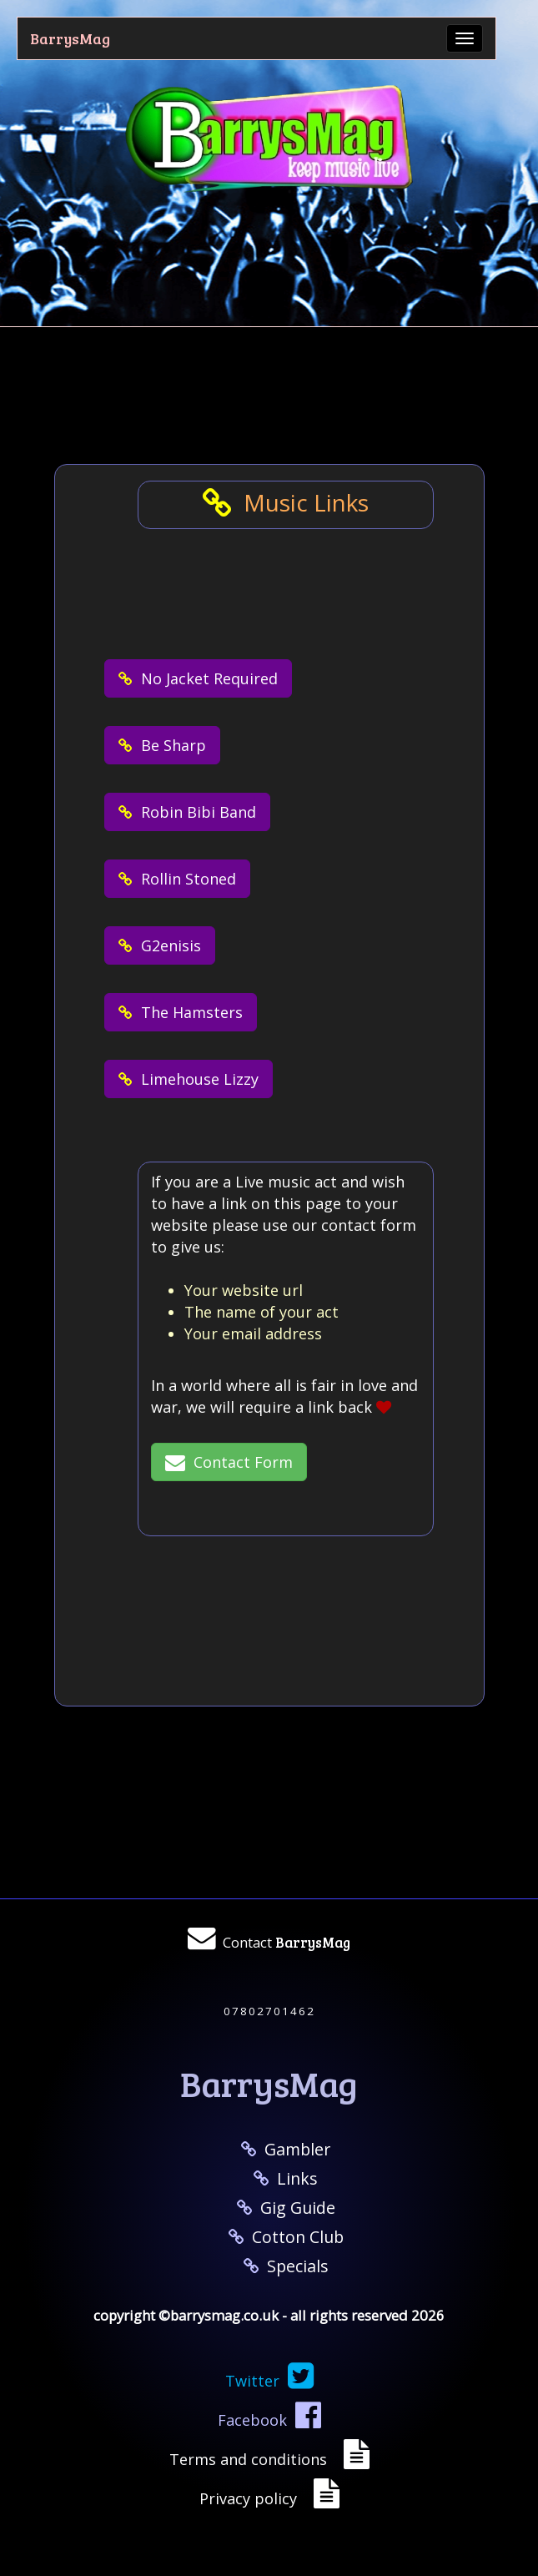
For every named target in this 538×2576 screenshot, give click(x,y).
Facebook (269, 2420)
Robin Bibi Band (187, 812)
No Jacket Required (198, 678)
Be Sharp (162, 745)
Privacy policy (252, 2498)
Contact (286, 1942)
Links (286, 2178)
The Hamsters (180, 1012)
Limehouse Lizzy (188, 1079)
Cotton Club (286, 2237)
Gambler (285, 2149)
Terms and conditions (252, 2459)
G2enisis (159, 945)
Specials (286, 2266)
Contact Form (229, 1462)
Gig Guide (286, 2207)
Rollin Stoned (177, 879)
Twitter (269, 2381)
